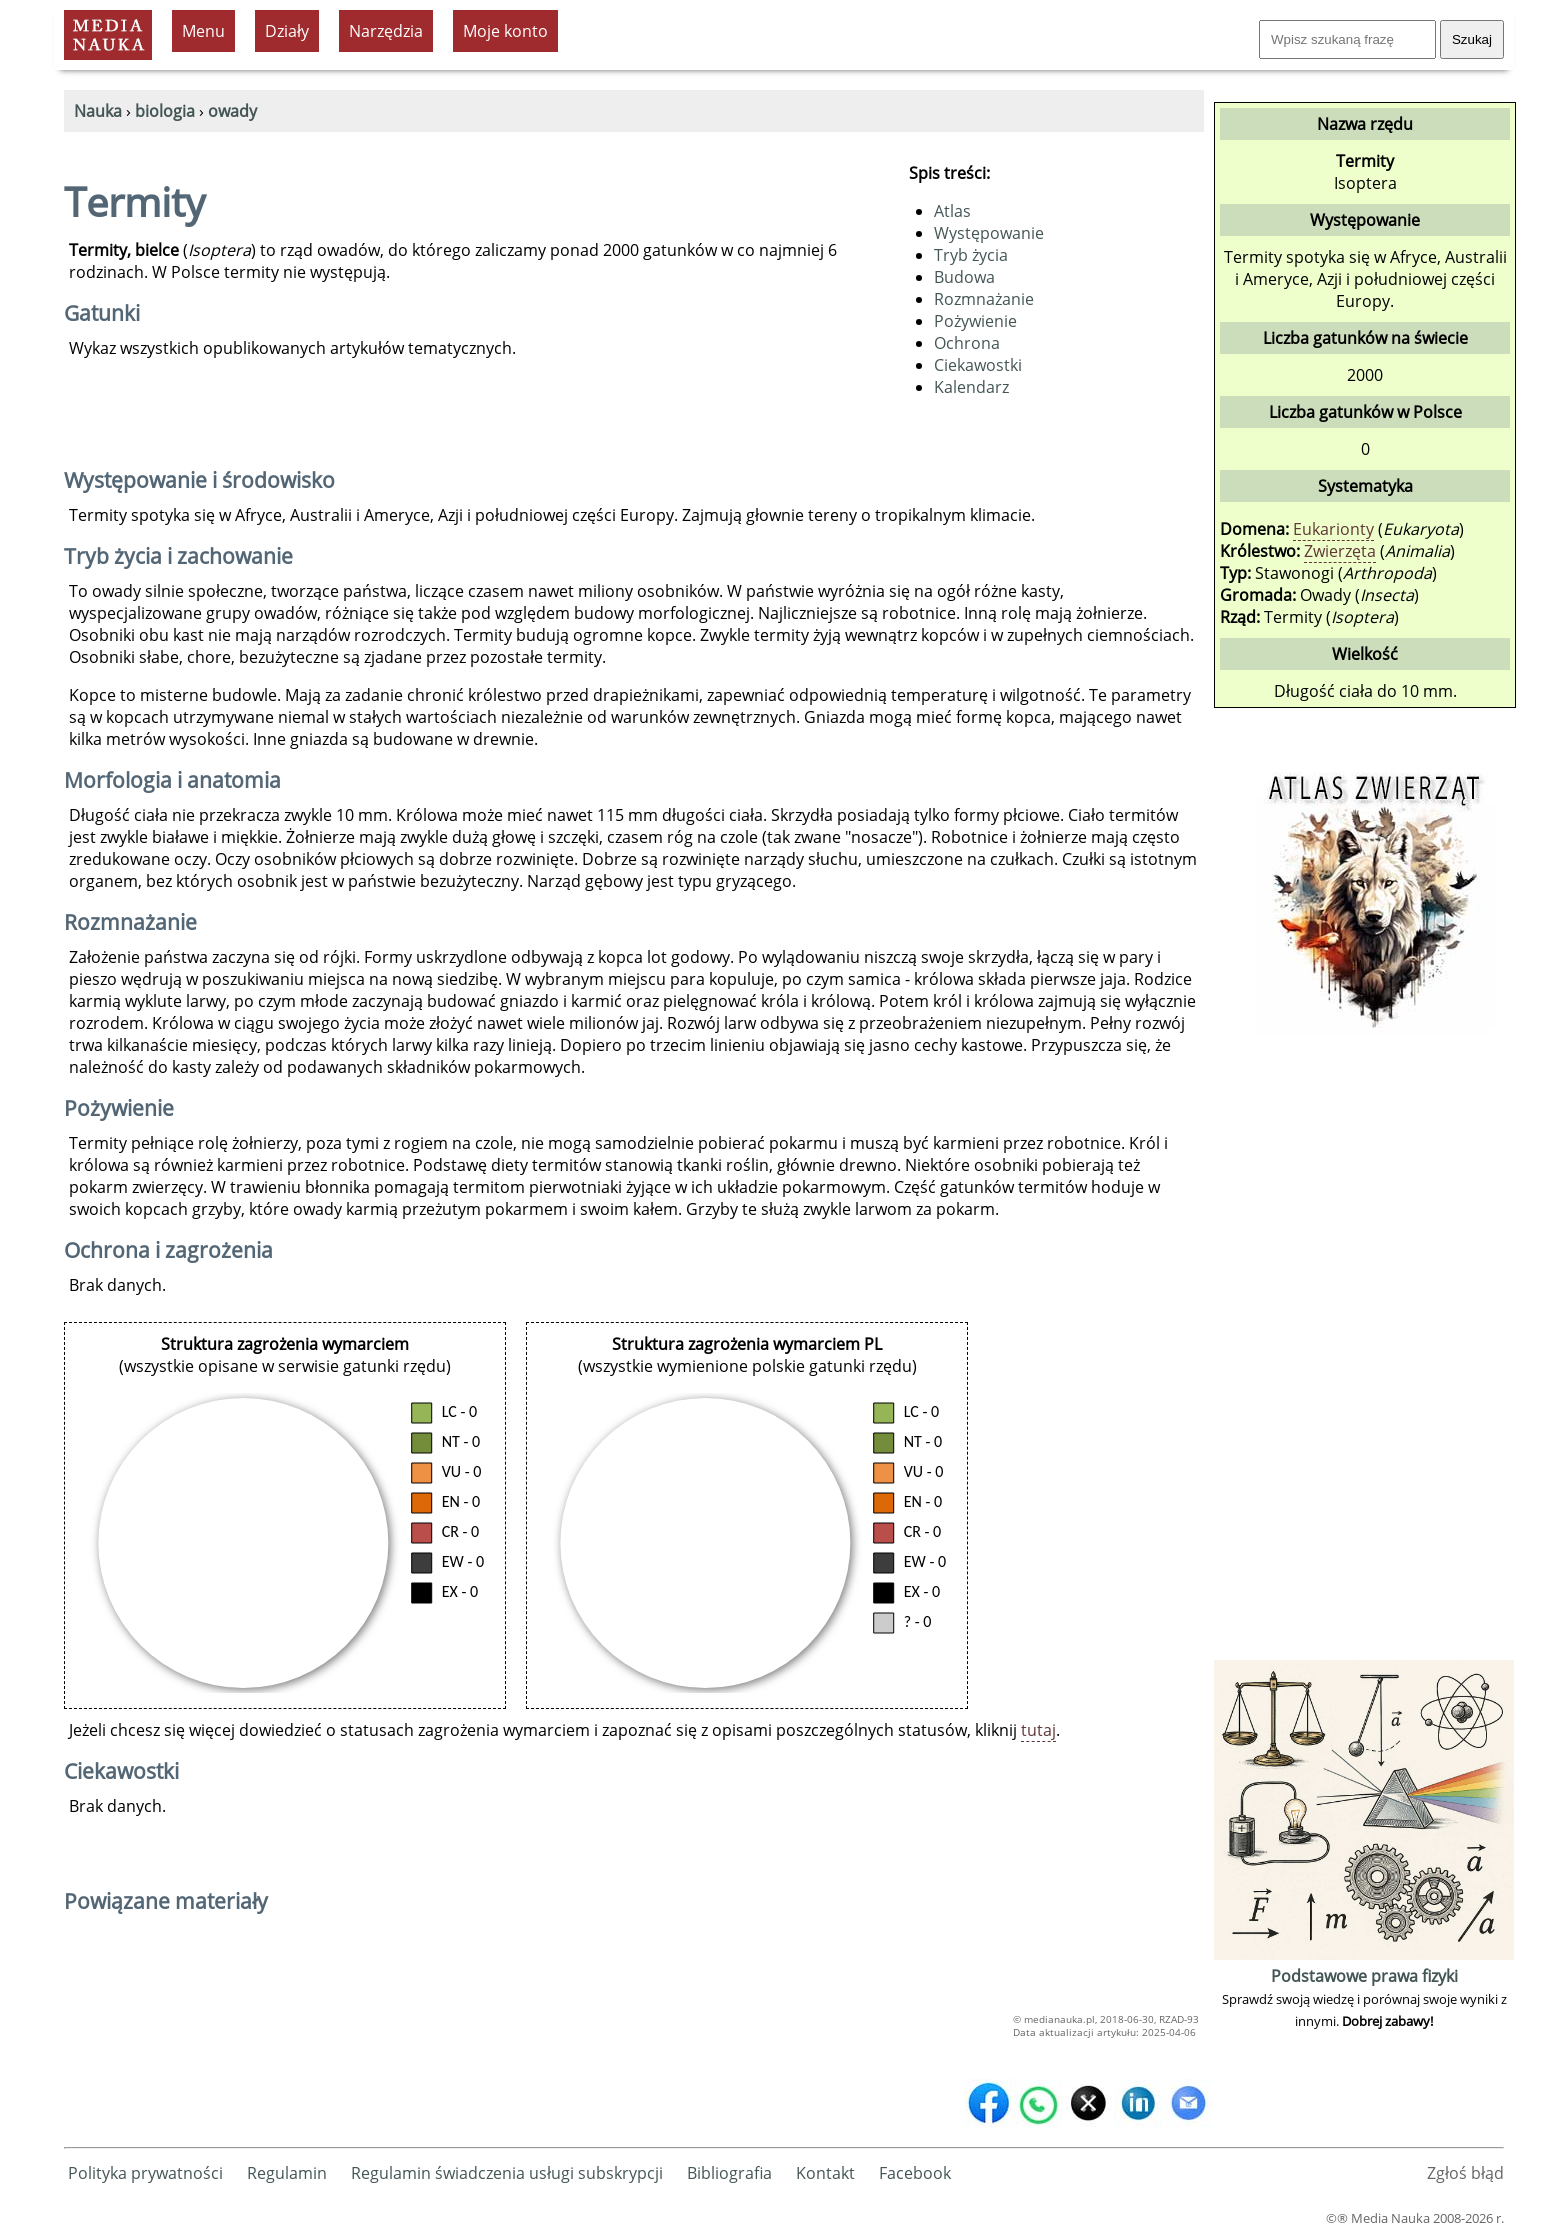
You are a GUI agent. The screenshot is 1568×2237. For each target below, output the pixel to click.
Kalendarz (971, 387)
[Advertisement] (1364, 1355)
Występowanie (989, 233)
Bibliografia (729, 2173)
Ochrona (967, 343)
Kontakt (825, 2173)
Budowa (964, 277)
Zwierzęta (1340, 551)
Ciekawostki (978, 365)
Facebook (915, 2173)
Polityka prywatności (145, 2173)
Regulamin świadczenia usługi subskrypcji (507, 2173)
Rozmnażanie (984, 299)
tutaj (1038, 1730)
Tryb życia (971, 255)
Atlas (952, 211)
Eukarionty (1333, 529)
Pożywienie (975, 321)
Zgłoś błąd (1465, 2173)
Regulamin (287, 2173)
